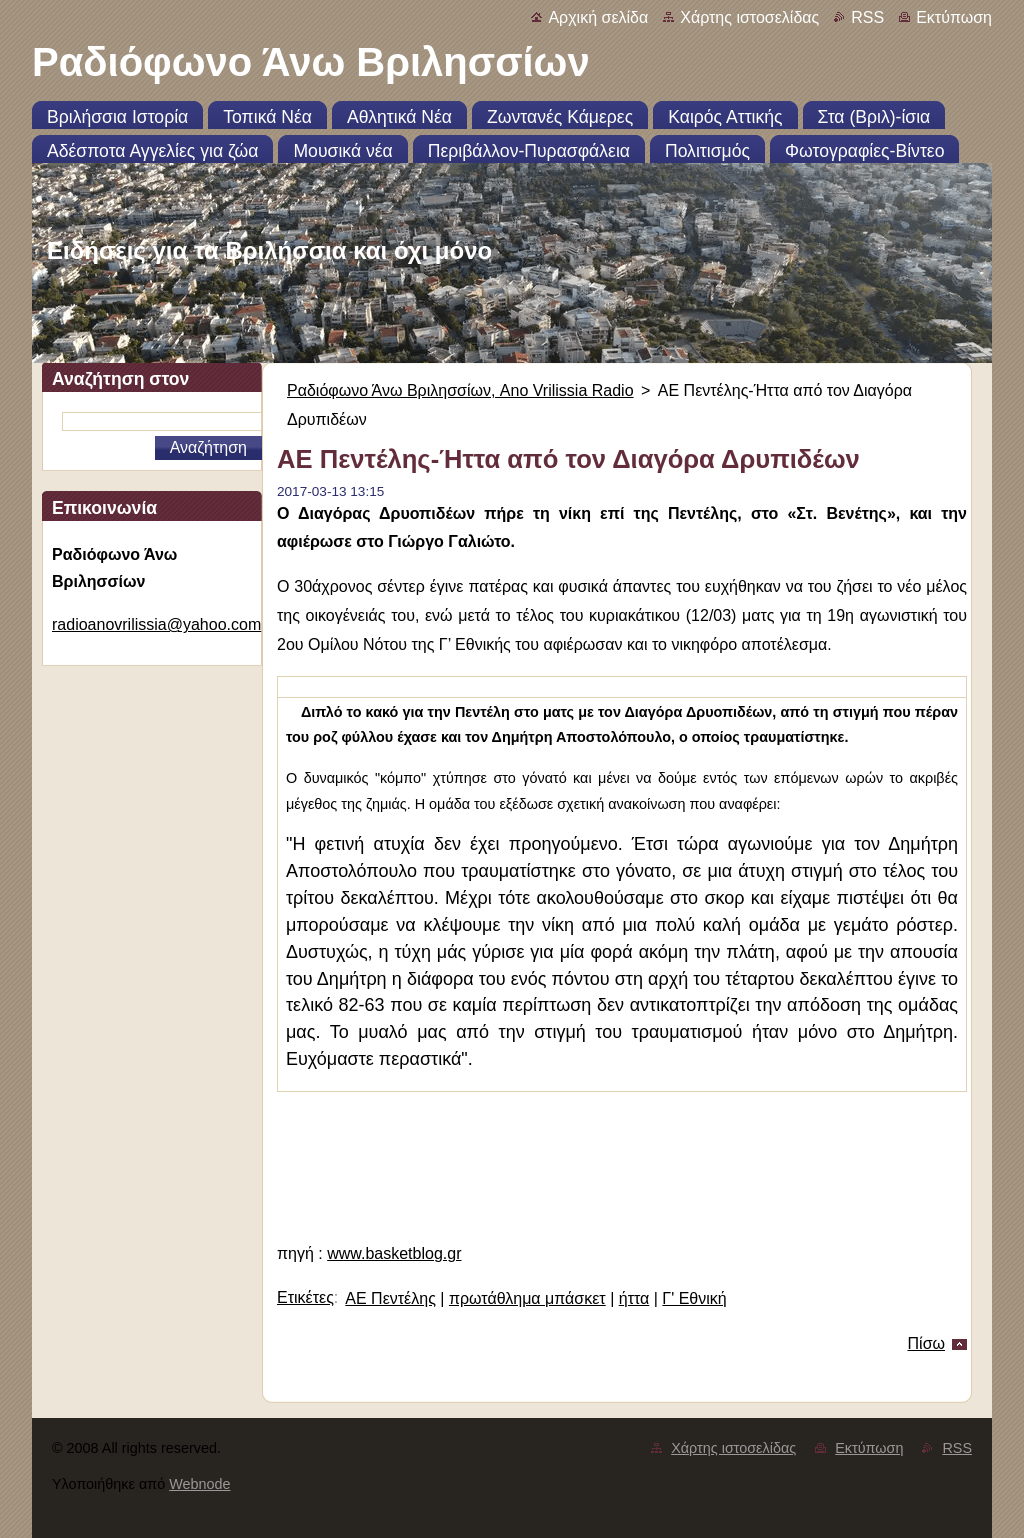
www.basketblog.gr (394, 1253)
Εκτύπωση (954, 17)
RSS (867, 17)
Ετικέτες (305, 1297)
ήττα (634, 1298)
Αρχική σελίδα (598, 17)
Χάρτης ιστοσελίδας (749, 17)
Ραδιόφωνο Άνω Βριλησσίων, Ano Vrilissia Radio (460, 390)
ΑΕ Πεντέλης (390, 1298)
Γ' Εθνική (694, 1298)
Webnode (199, 1484)
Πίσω (926, 1343)
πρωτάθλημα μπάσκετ (527, 1298)
